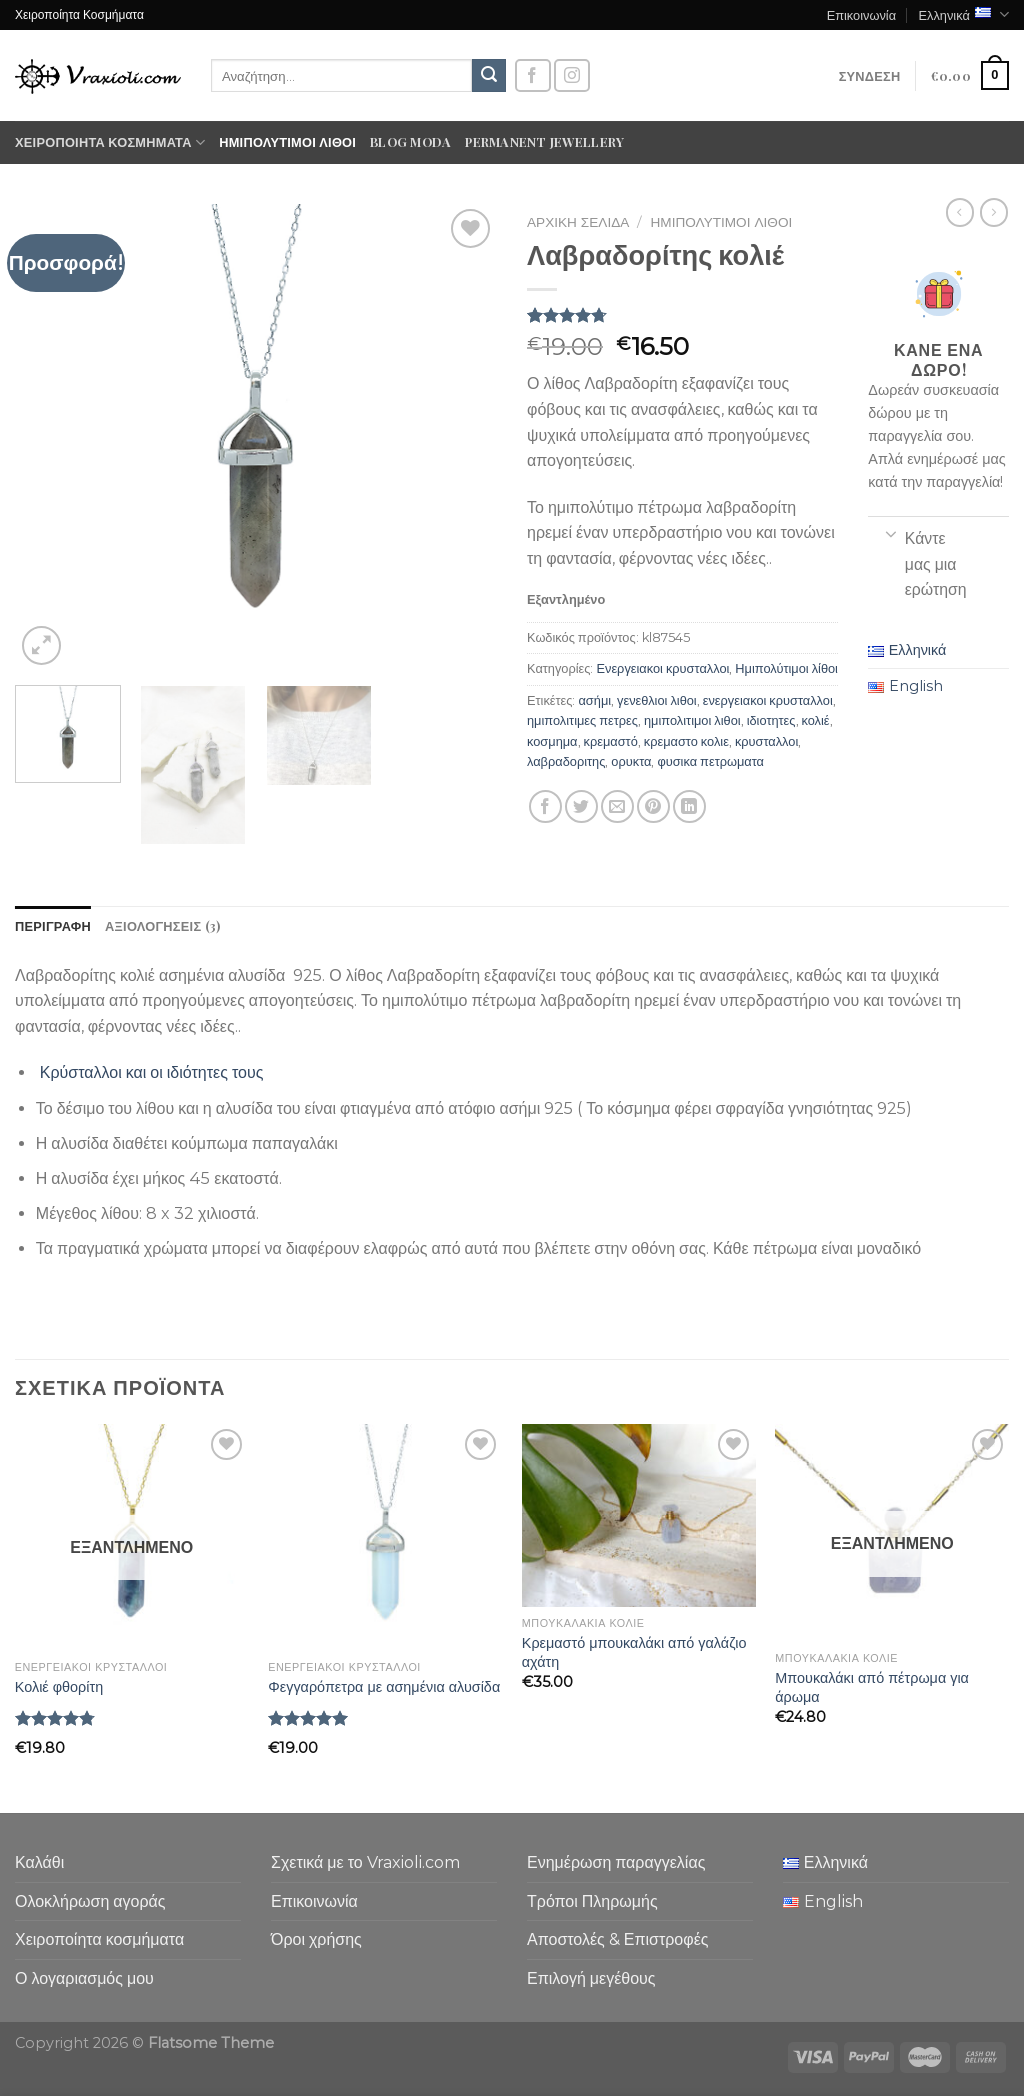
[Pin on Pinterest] (653, 806)
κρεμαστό (611, 741)
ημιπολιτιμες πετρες (582, 720)
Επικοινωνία (861, 14)
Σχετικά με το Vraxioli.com (365, 1862)
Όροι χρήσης (316, 1939)
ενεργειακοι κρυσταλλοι (768, 700)
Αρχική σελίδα (578, 222)
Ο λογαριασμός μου (84, 1978)
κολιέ (816, 720)
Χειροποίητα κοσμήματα (110, 142)
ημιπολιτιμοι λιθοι (692, 720)
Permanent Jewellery (544, 141)
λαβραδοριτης (566, 761)
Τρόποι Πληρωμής (592, 1901)
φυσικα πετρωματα (710, 761)
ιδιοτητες (771, 720)
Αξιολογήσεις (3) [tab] (162, 925)
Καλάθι (39, 1862)
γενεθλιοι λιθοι (657, 700)
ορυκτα (631, 761)
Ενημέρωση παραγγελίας (616, 1862)
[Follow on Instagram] (572, 75)
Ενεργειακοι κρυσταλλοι (662, 668)
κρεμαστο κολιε (686, 741)
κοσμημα (552, 741)
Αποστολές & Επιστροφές (617, 1939)
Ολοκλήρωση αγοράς (90, 1901)
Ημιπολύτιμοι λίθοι (287, 141)
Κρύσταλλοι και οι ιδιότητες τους (152, 1072)
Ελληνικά (963, 14)
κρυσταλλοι (766, 741)
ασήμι (594, 700)
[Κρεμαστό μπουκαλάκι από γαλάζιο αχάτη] (639, 1515)
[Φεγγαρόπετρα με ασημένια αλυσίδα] (385, 1537)
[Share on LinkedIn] (689, 806)
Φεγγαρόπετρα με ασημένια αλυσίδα (384, 1687)
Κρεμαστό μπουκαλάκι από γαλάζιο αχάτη (634, 1652)
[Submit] (489, 76)
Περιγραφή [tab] (53, 925)
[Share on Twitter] (581, 806)
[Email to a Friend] (617, 806)
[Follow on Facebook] (533, 75)
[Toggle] (890, 532)
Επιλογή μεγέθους (591, 1978)
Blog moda (410, 141)
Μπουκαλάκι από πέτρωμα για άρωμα (872, 1687)
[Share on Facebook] (545, 806)
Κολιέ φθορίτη (59, 1687)
